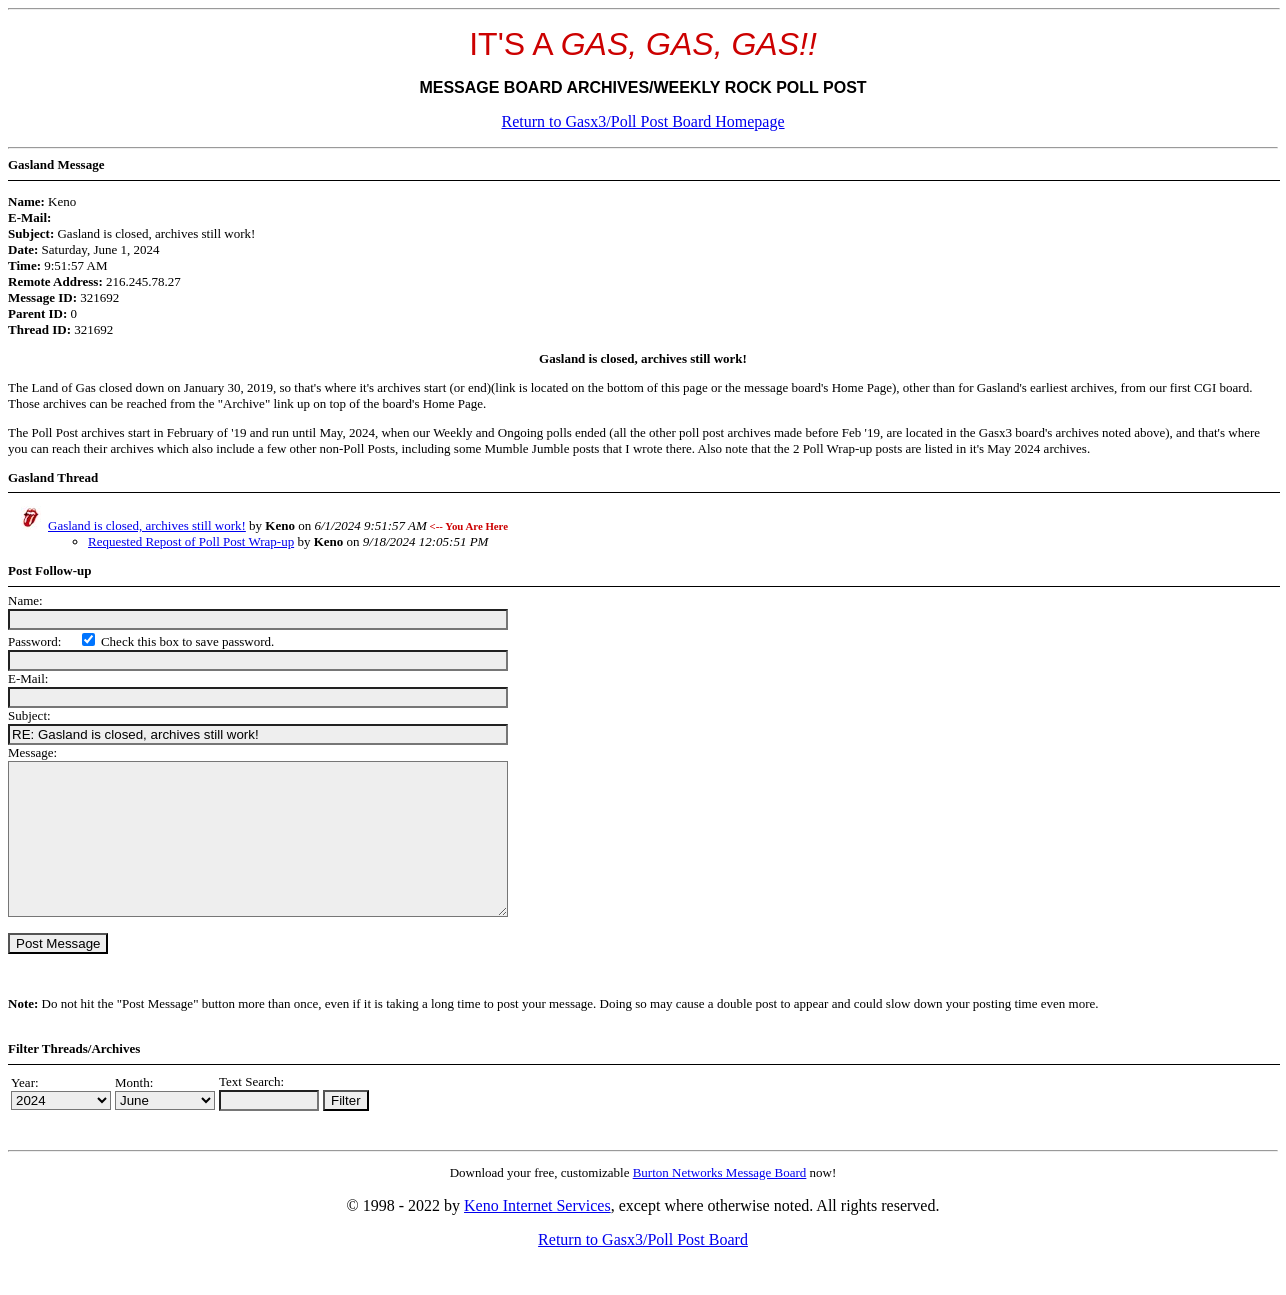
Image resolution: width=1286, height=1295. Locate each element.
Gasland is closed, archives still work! (147, 525)
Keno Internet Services (537, 1235)
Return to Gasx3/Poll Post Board (643, 1269)
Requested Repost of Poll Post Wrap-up (191, 541)
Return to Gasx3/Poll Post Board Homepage (642, 121)
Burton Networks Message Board (720, 1202)
